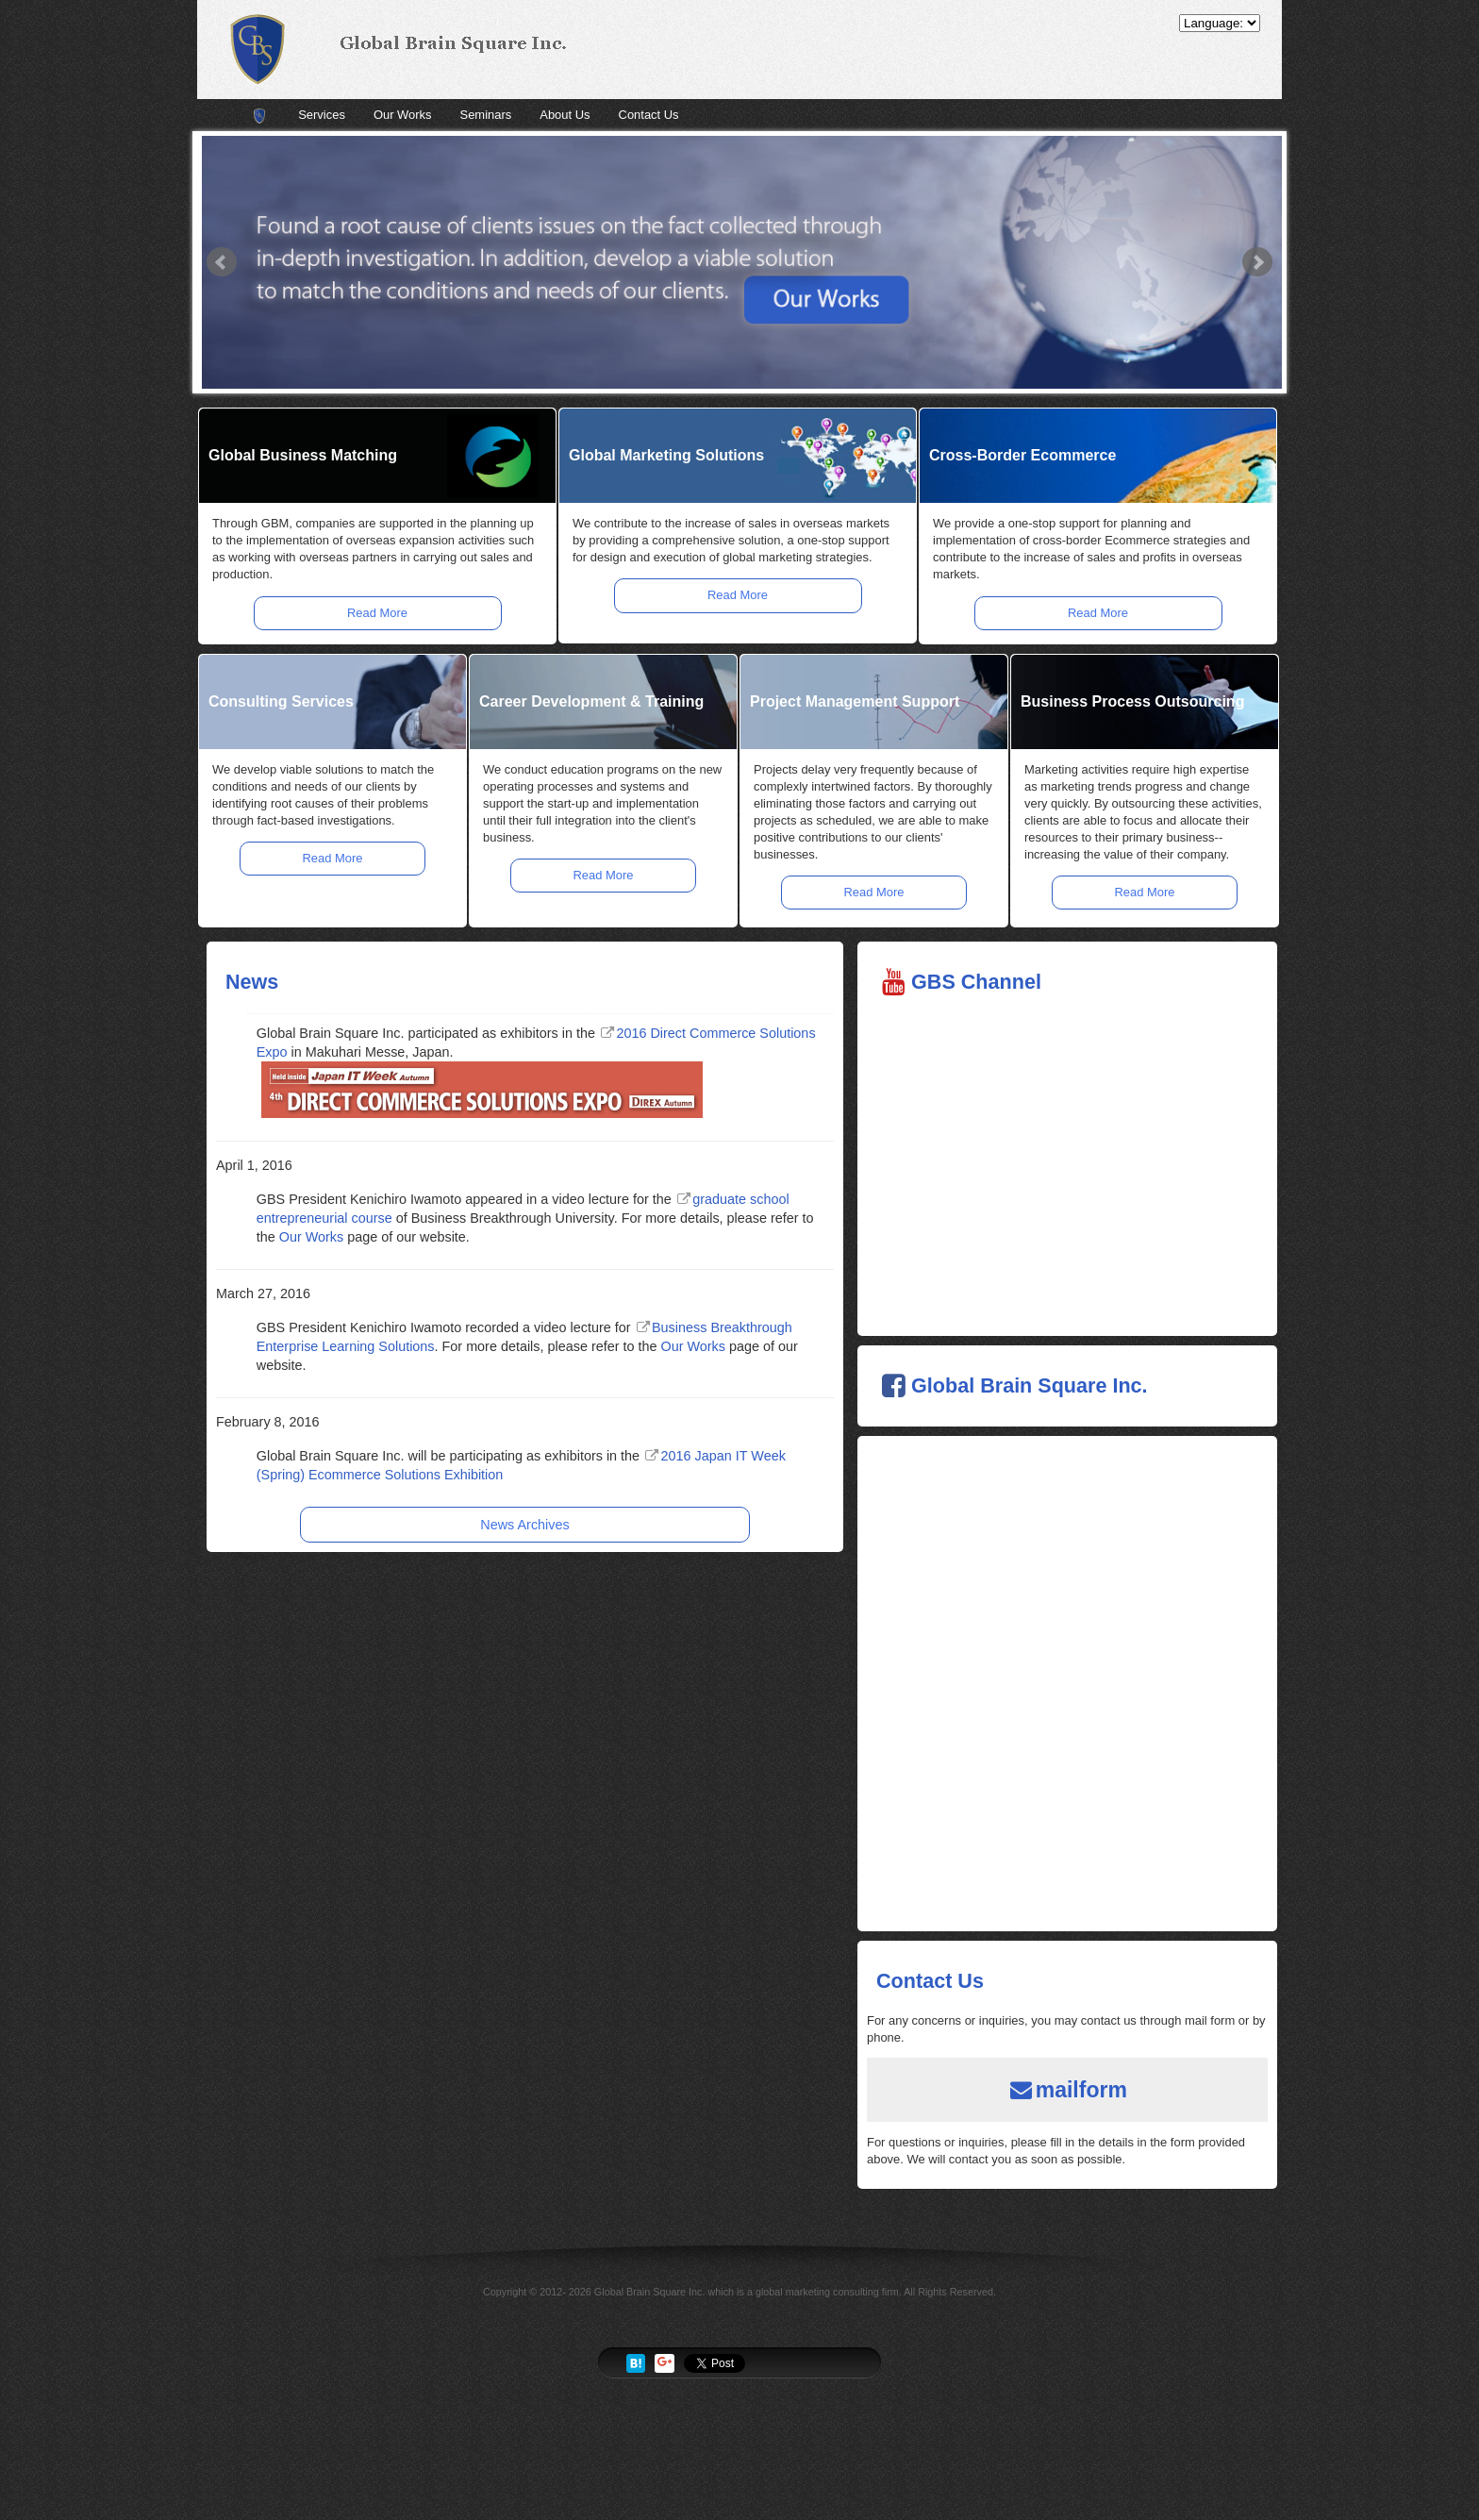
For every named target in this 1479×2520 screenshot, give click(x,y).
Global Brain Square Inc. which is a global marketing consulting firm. (748, 2291)
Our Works (403, 115)
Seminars (486, 115)
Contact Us (649, 115)
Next (1257, 262)
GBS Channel (976, 981)
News (251, 981)
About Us (565, 115)
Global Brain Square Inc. (1029, 1385)
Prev (222, 262)
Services (321, 115)
